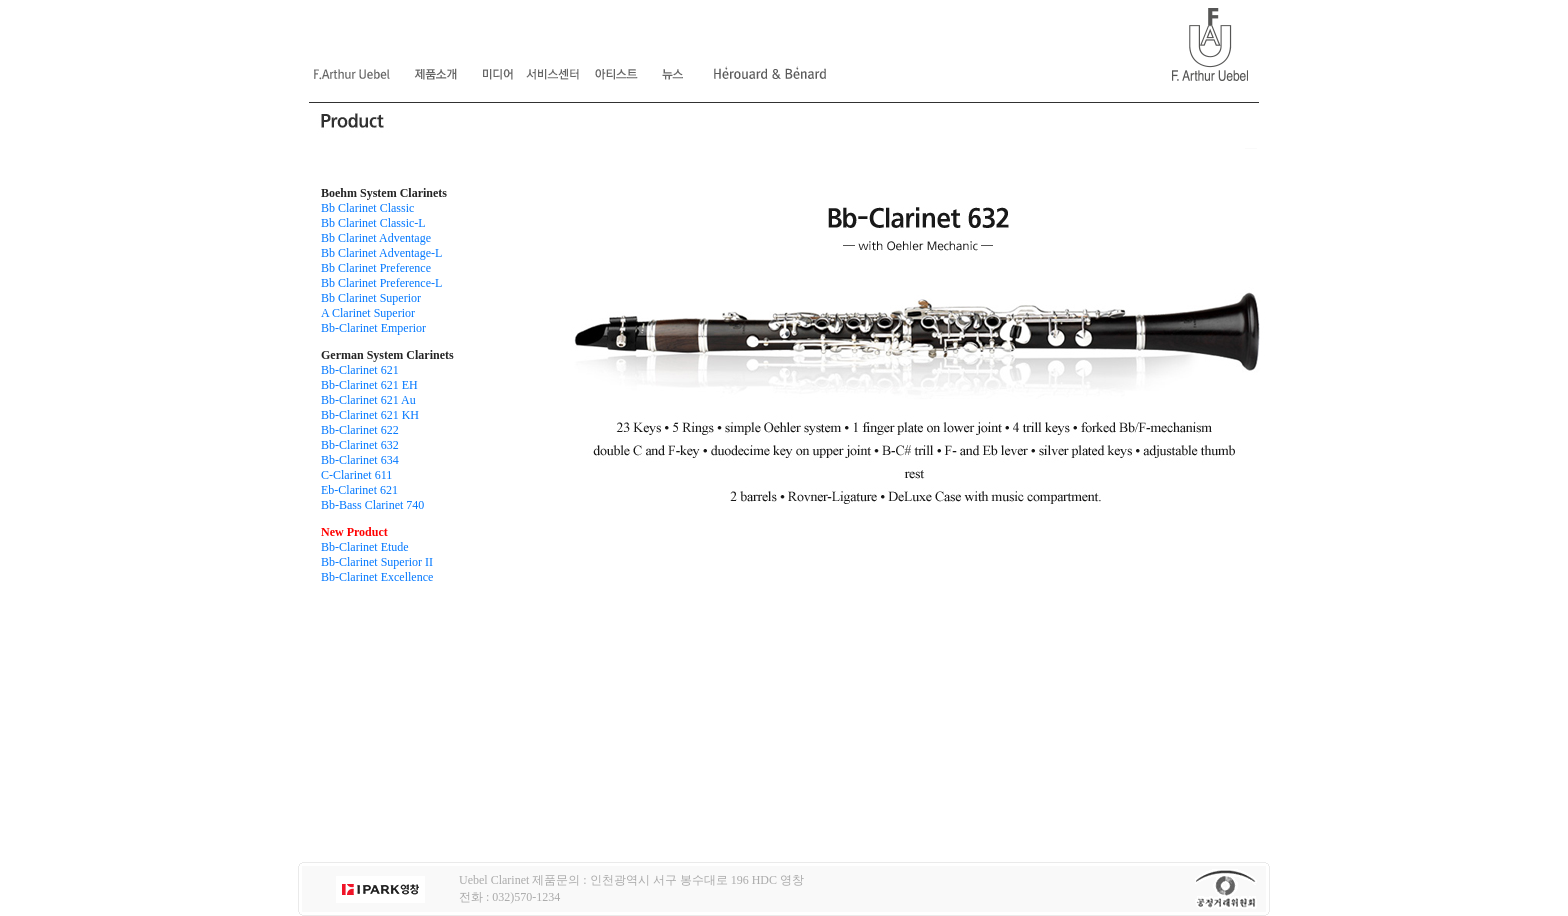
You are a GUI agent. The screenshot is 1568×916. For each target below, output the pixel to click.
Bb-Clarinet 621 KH (370, 415)
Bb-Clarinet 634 (360, 460)
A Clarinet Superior (368, 313)
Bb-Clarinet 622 (360, 430)
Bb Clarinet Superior (371, 298)
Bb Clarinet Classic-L (373, 223)
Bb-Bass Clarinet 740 (372, 505)
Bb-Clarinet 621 (360, 370)
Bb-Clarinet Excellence (377, 577)
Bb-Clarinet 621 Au (368, 400)
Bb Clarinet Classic (367, 208)
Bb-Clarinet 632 (360, 445)
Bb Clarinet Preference (376, 268)
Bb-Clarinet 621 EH (369, 385)
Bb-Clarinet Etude (365, 547)
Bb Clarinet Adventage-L (381, 253)
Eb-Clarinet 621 (359, 490)
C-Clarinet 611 (356, 475)
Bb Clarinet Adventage (376, 238)
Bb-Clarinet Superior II (377, 562)
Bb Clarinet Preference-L (381, 283)
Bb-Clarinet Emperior (373, 328)
